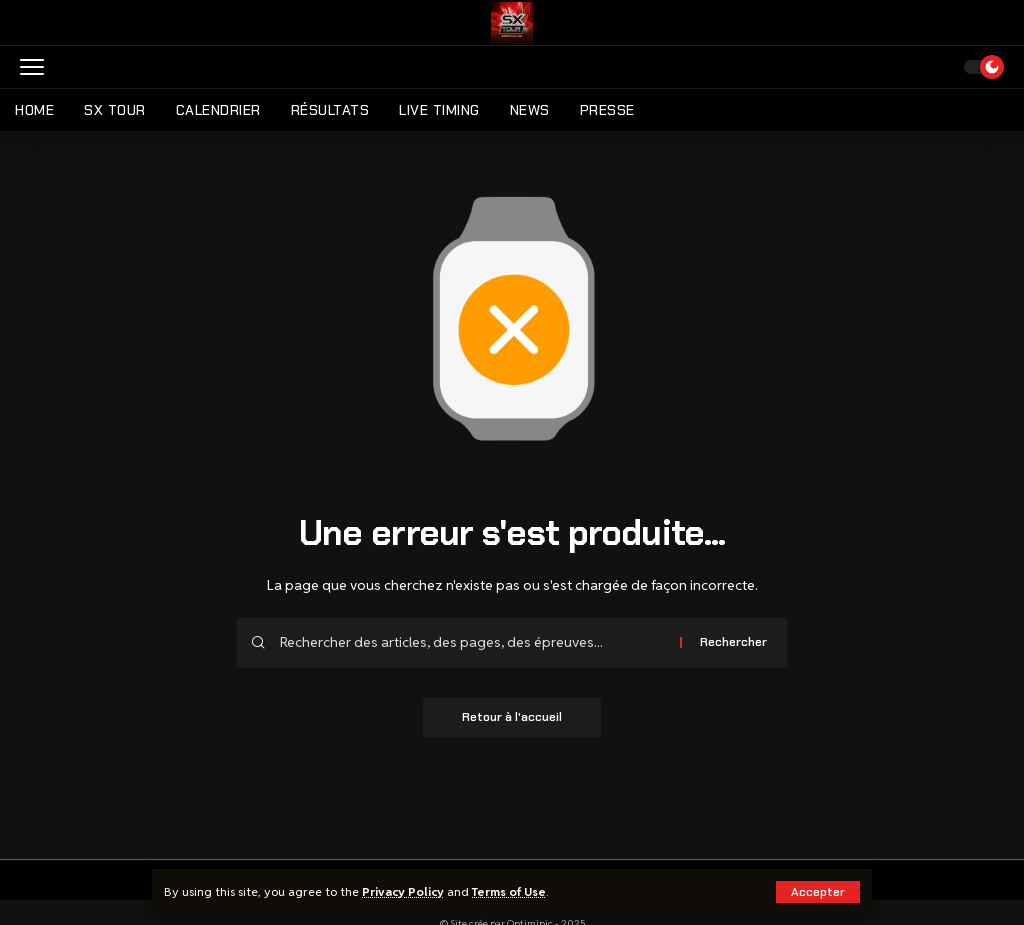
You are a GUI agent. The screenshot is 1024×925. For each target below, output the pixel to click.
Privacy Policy (403, 891)
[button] (818, 892)
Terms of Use (511, 891)
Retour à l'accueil (512, 718)
